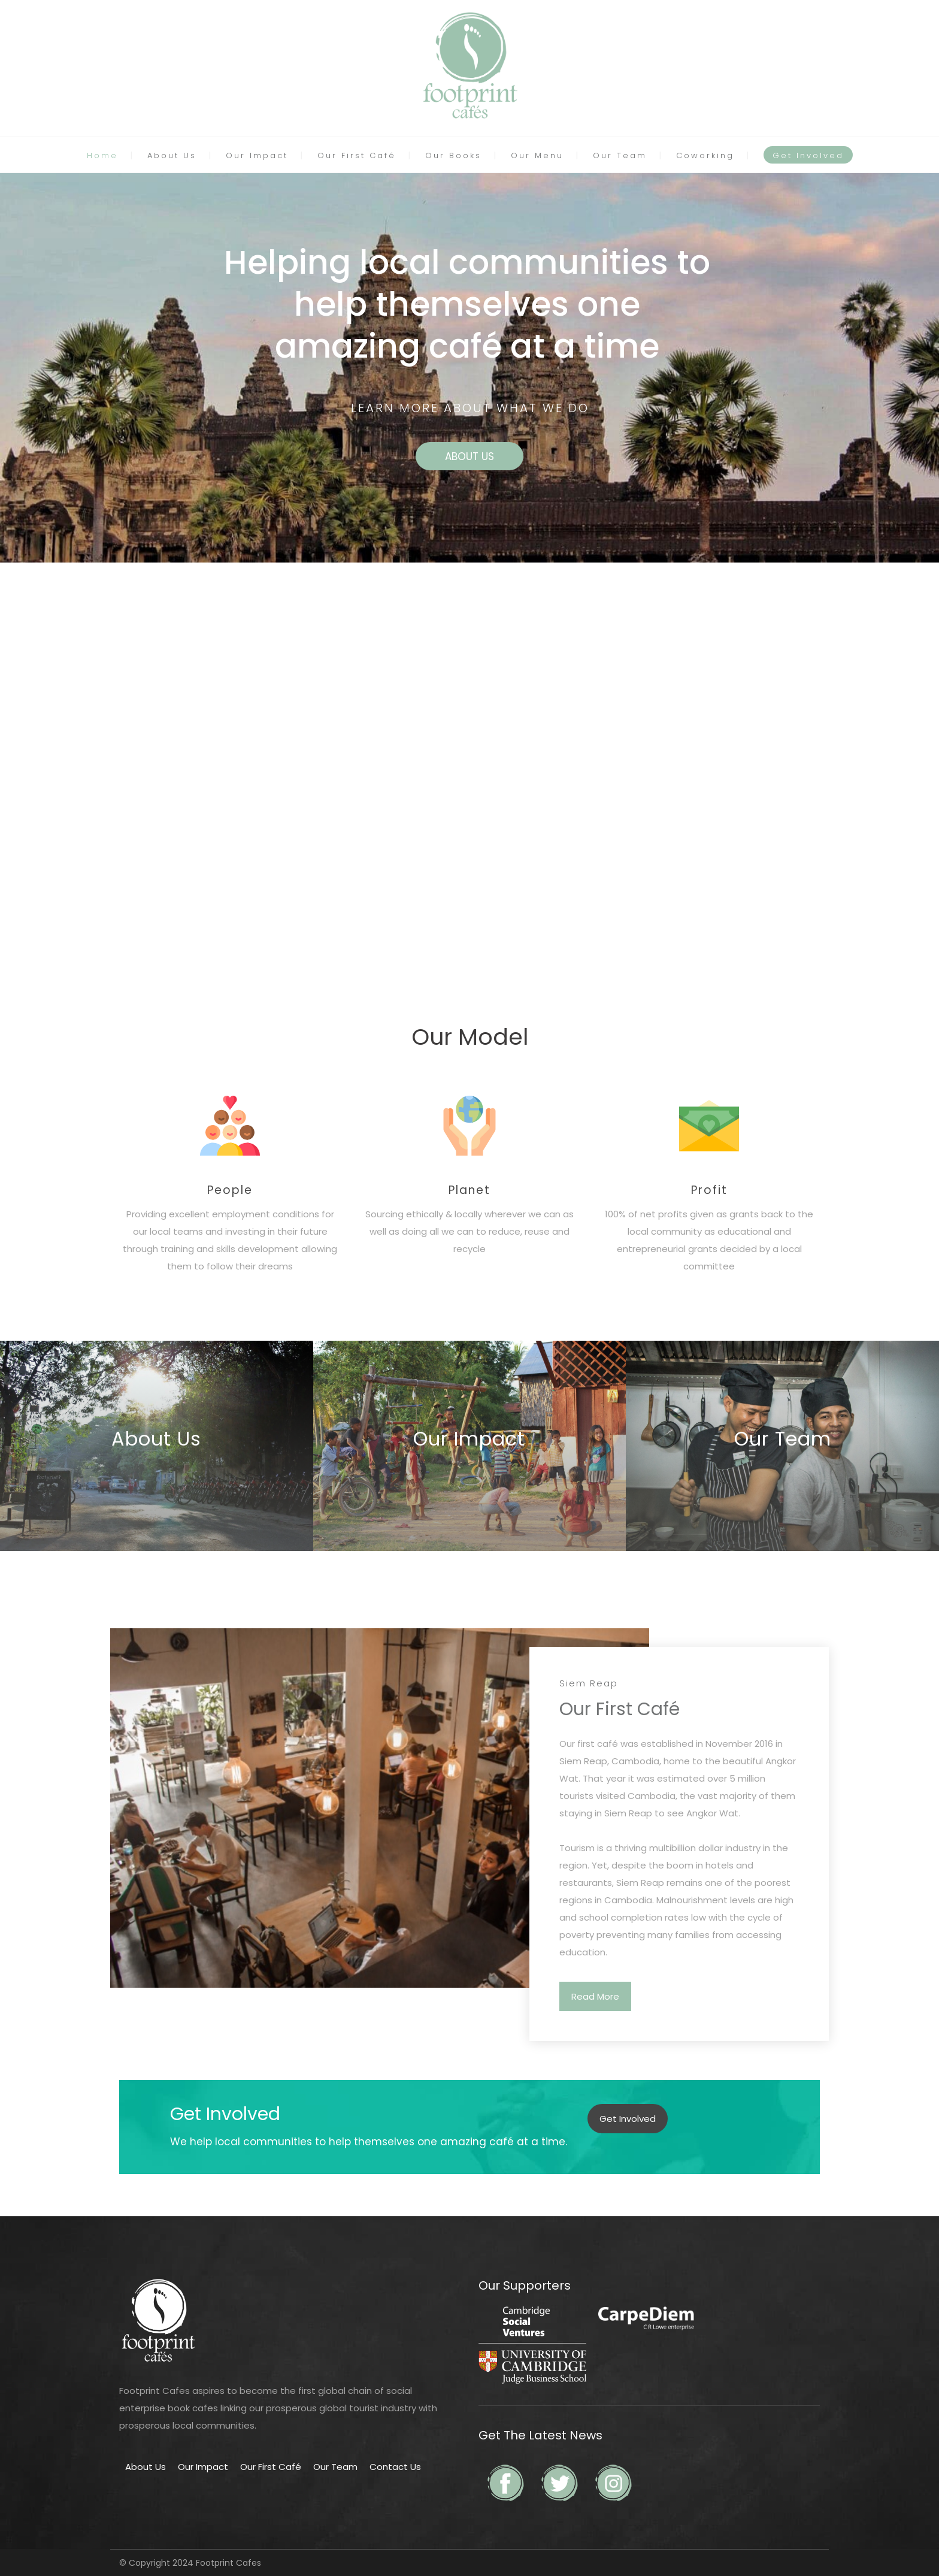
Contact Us (395, 2466)
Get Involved (808, 155)
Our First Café (356, 155)
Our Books (453, 155)
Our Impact (257, 155)
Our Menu (537, 155)
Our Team (620, 155)
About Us (171, 155)
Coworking (705, 155)
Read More (595, 1996)
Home (102, 155)
